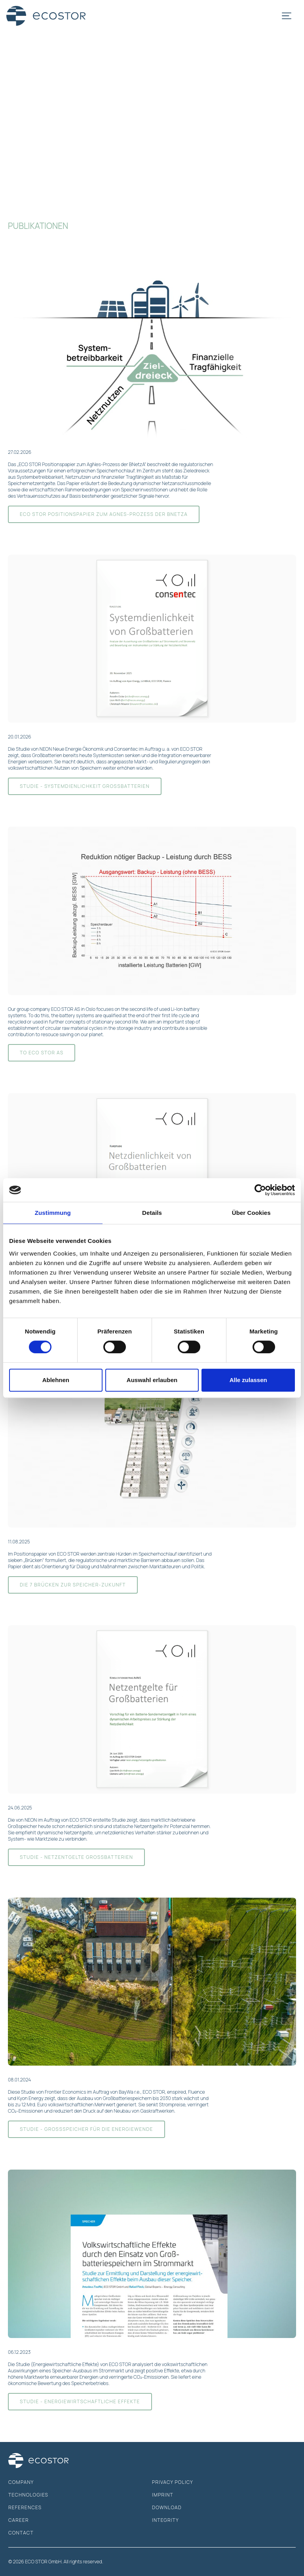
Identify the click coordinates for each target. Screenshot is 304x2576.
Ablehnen (55, 1380)
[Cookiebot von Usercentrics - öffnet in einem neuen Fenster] (260, 1190)
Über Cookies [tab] (251, 1212)
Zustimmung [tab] (53, 1212)
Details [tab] (152, 1212)
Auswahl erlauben (152, 1380)
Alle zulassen (248, 1380)
